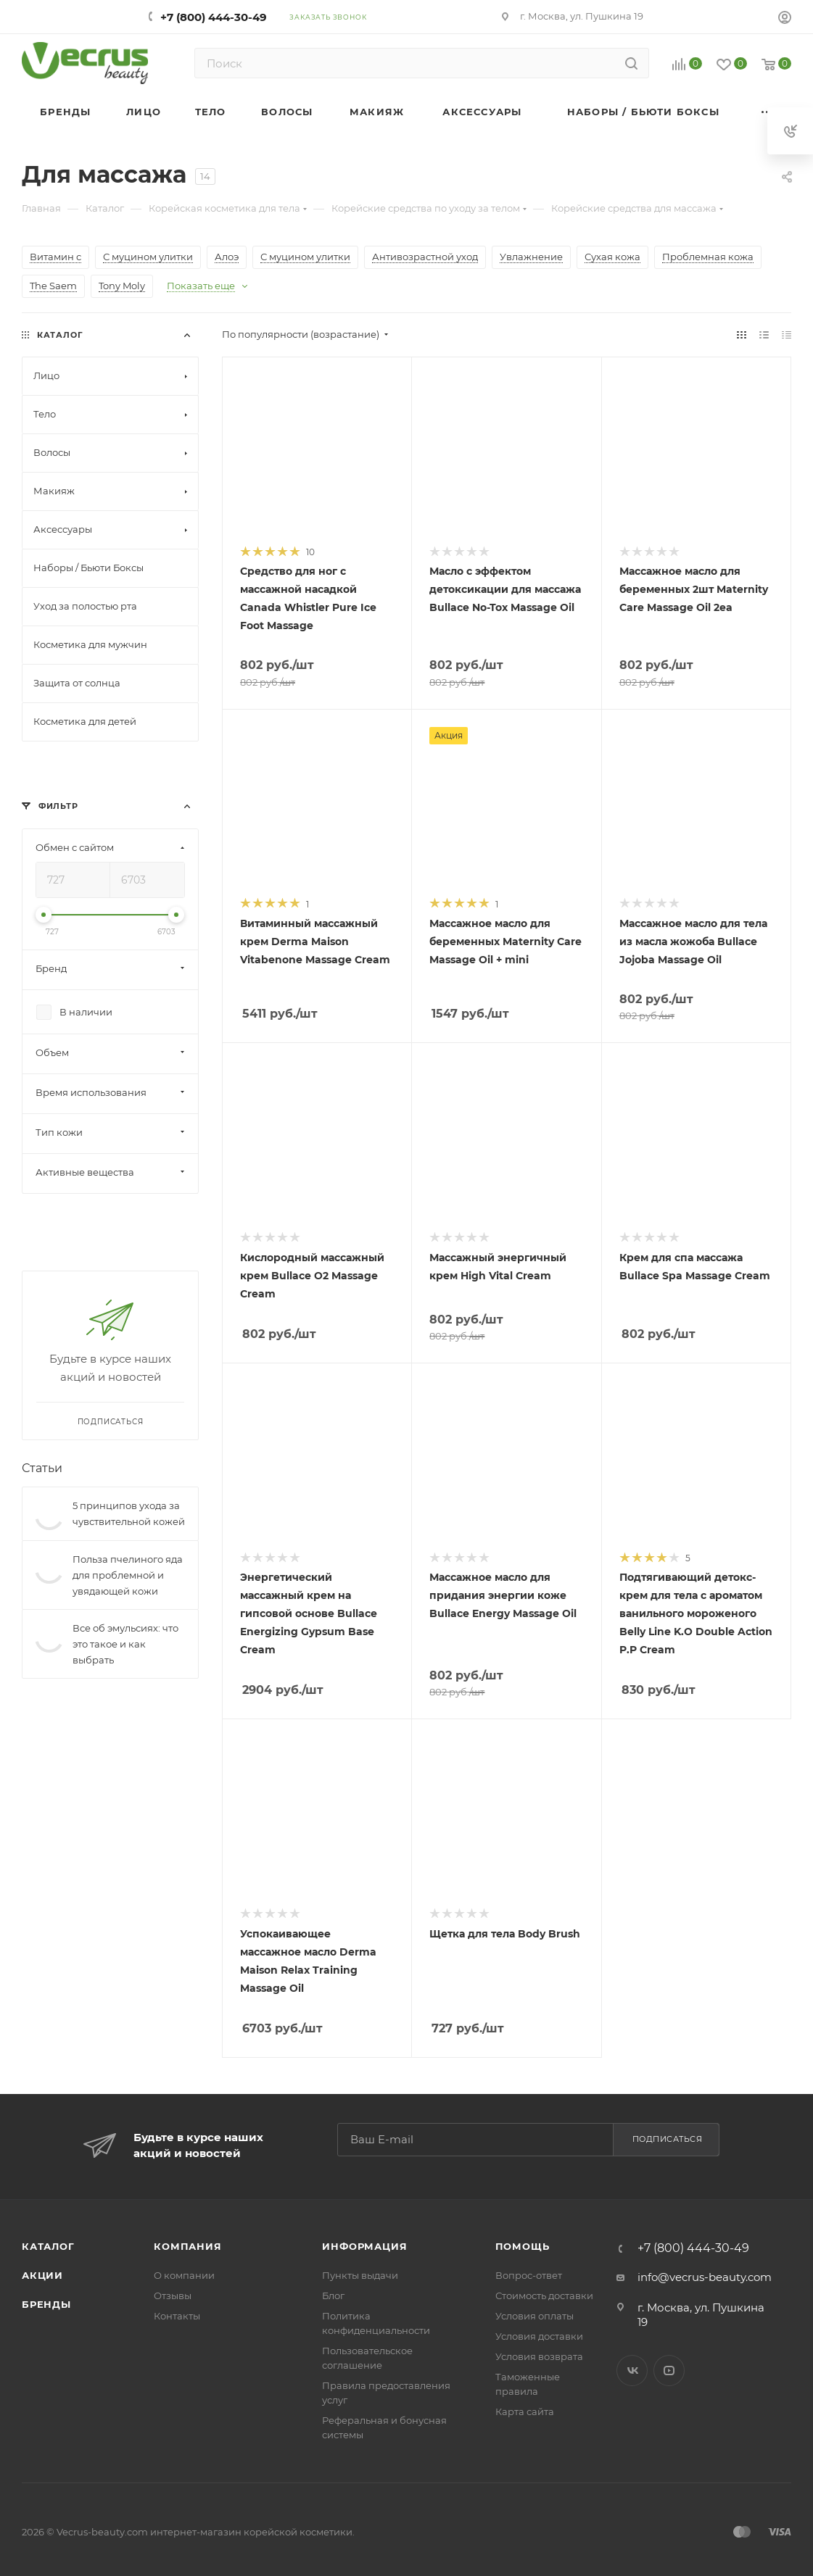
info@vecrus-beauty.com (704, 2277)
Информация (364, 2246)
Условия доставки (539, 2336)
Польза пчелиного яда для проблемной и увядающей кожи (128, 1575)
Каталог (48, 2246)
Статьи (42, 1468)
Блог (333, 2295)
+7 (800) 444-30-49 (213, 17)
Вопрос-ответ (528, 2275)
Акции (42, 2275)
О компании (184, 2275)
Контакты (177, 2316)
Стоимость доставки (544, 2295)
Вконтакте (632, 2370)
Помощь (522, 2246)
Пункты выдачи (360, 2275)
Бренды (46, 2304)
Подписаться (667, 2139)
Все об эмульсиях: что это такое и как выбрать (125, 1644)
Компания (187, 2246)
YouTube (669, 2370)
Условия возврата (539, 2356)
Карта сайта (524, 2411)
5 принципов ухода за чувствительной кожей (129, 1513)
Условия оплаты (534, 2316)
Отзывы (172, 2295)
